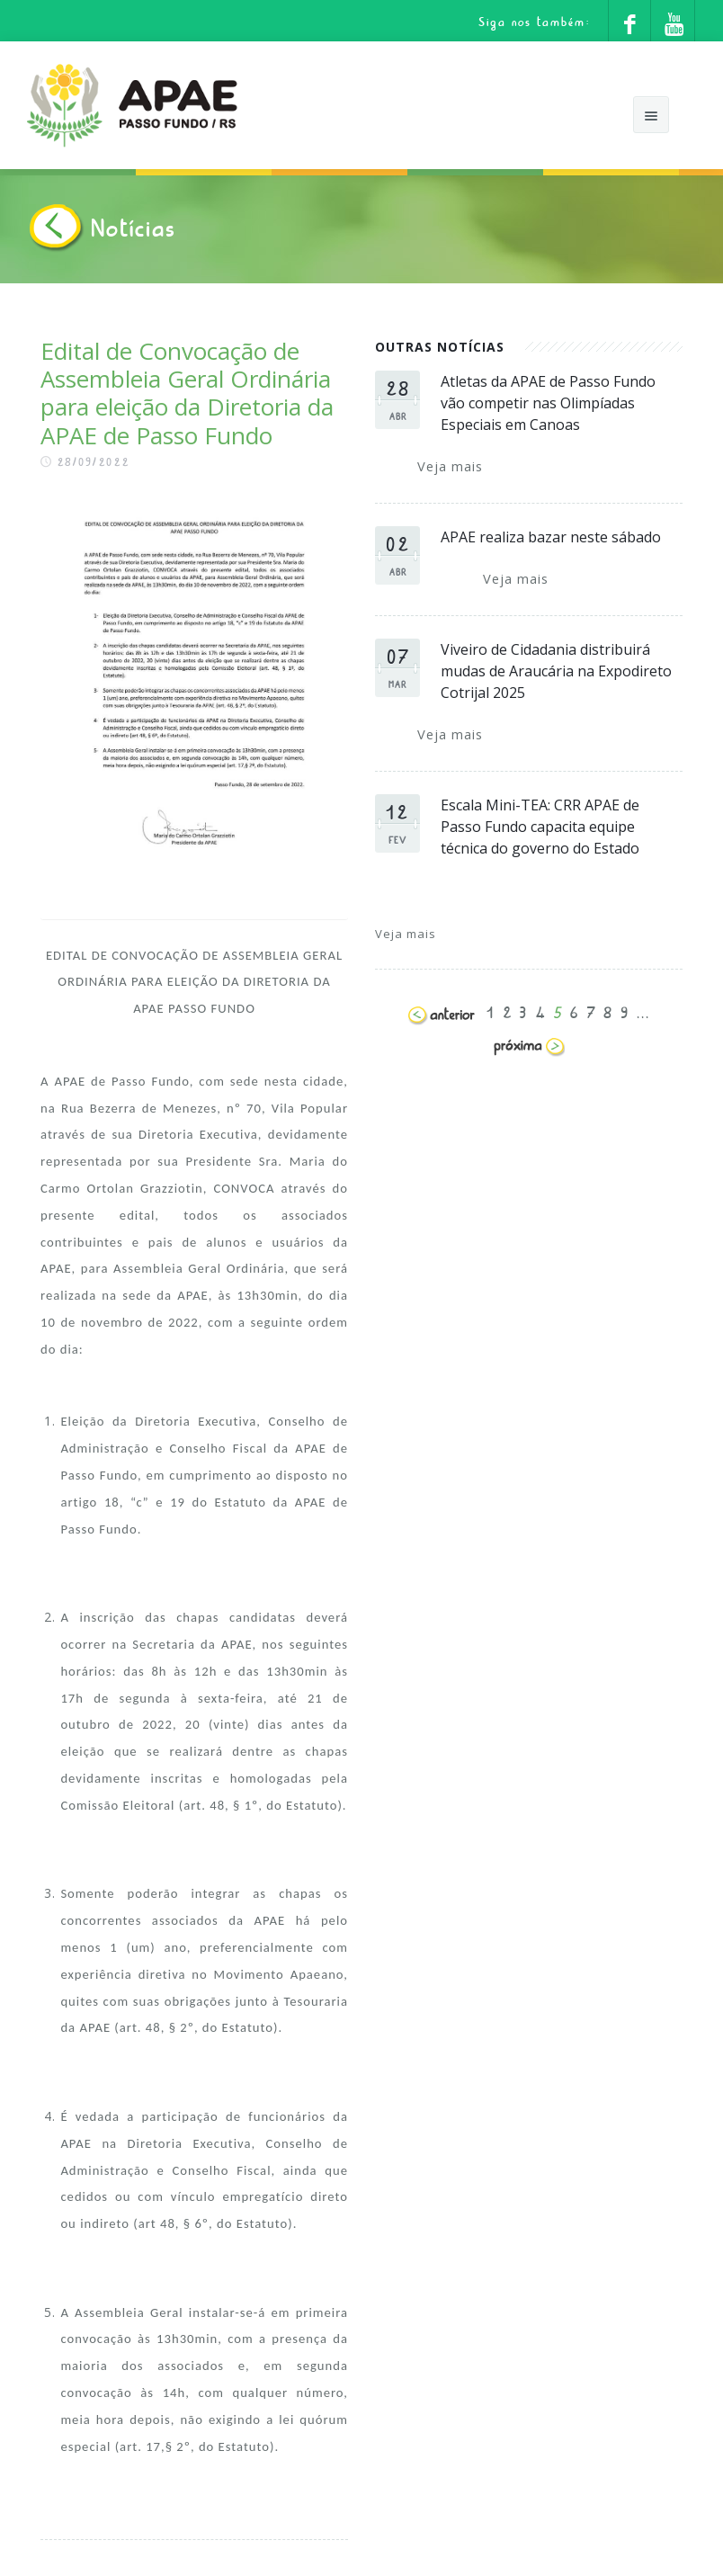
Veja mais (450, 466)
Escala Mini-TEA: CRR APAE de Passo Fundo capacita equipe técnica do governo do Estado (540, 826)
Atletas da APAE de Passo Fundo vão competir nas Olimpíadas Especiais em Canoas (548, 402)
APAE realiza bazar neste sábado (551, 537)
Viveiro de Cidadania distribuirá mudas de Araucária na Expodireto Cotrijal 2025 (556, 671)
